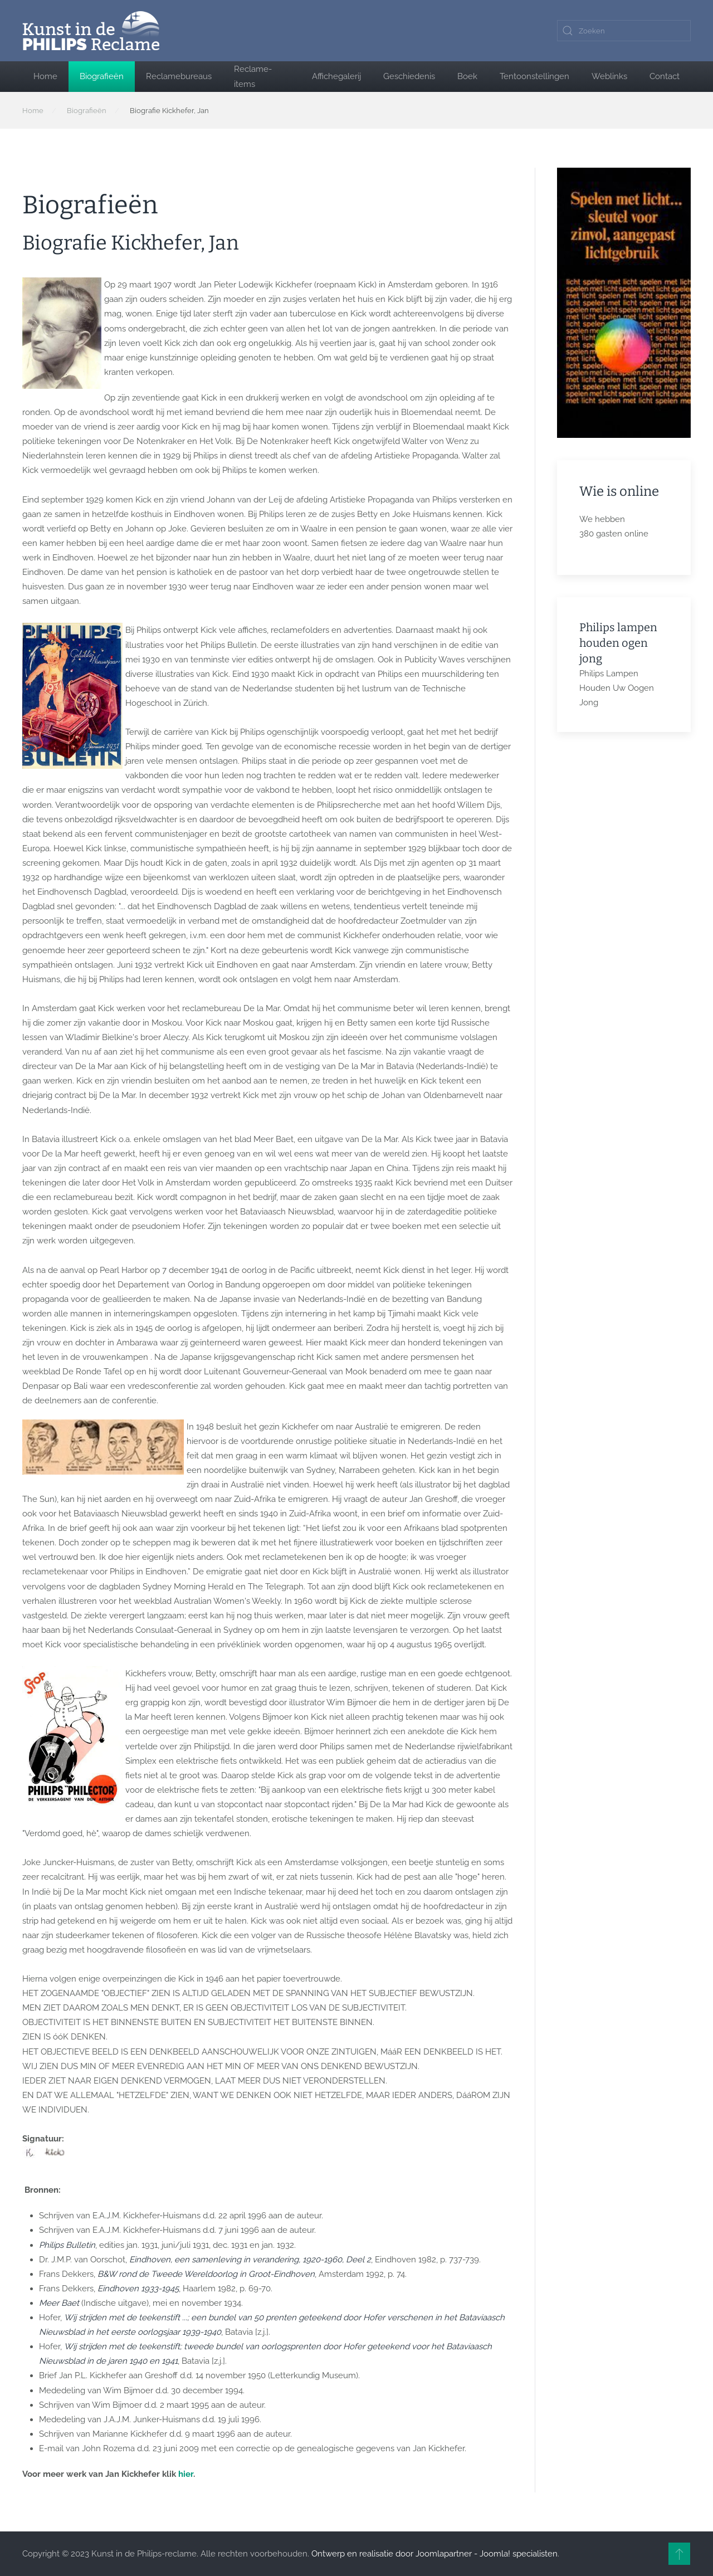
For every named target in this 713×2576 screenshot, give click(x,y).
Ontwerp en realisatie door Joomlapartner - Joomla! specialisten (434, 2554)
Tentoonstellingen (534, 76)
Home (45, 76)
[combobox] (624, 30)
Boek (467, 76)
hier (185, 2474)
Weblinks (609, 76)
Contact (664, 76)
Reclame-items (253, 76)
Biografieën (102, 76)
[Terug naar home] (90, 30)
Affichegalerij (336, 76)
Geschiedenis (409, 76)
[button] (679, 2554)
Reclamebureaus (179, 76)
